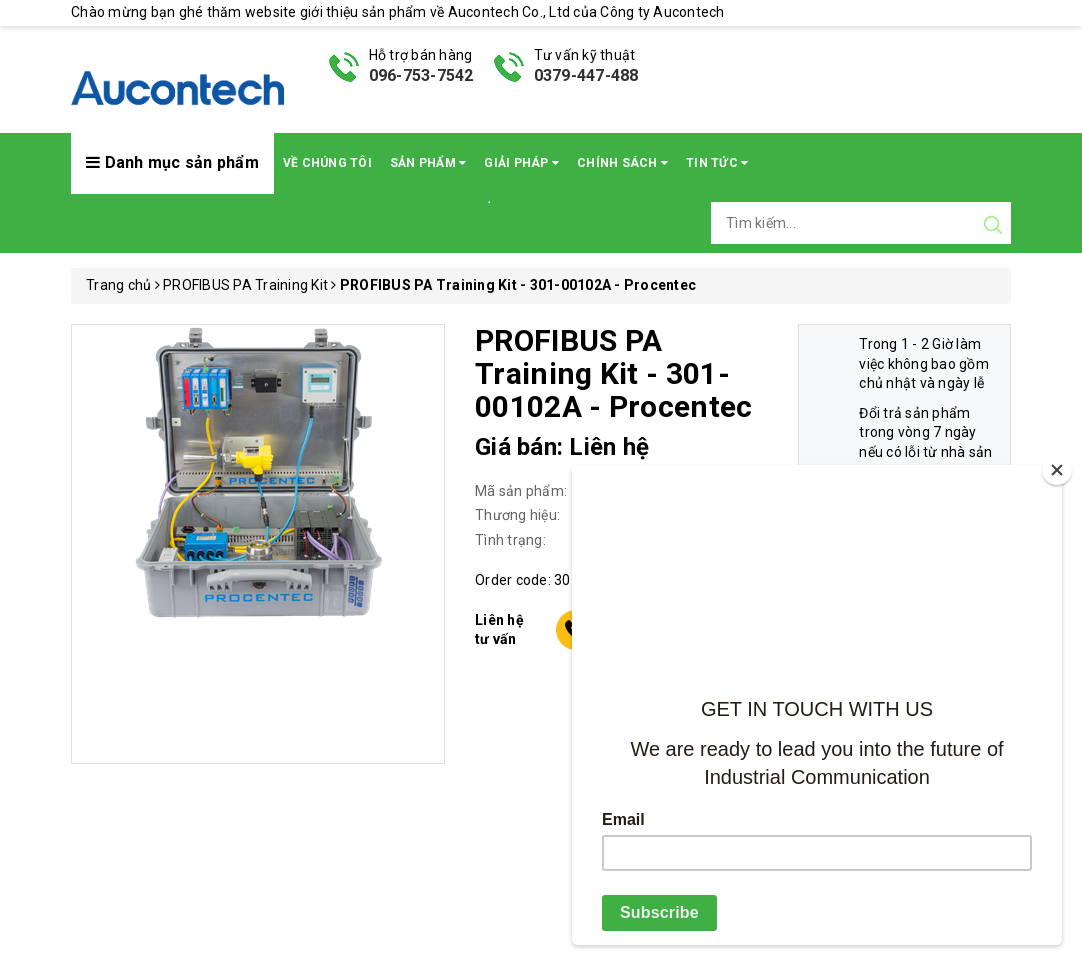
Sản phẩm (428, 163)
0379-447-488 (586, 75)
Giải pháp (521, 163)
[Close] (1057, 470)
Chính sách (622, 163)
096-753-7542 (421, 75)
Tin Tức (717, 163)
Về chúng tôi (327, 163)
